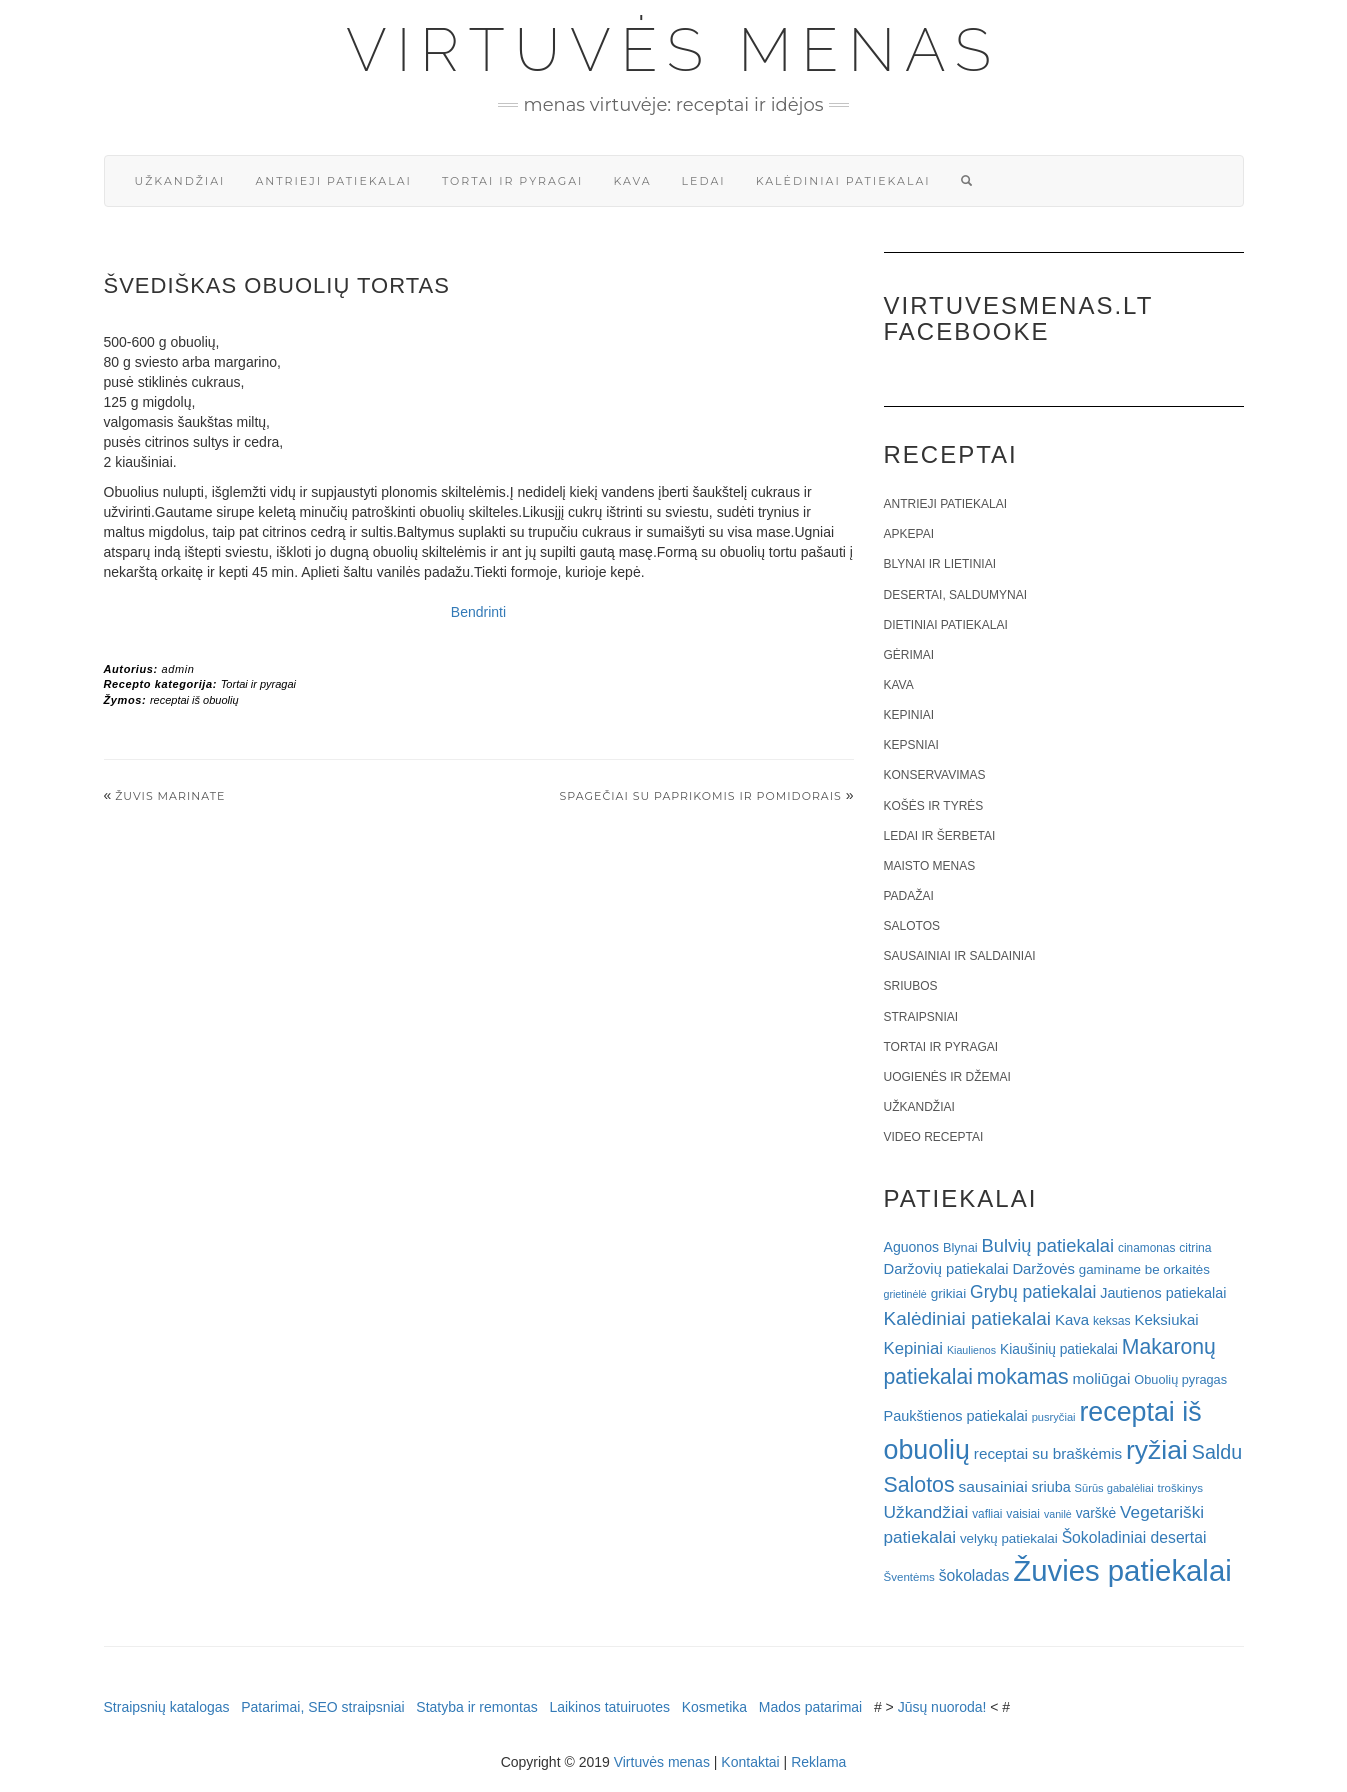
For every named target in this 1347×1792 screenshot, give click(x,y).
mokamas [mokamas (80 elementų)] (1023, 1376)
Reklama (818, 1762)
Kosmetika (714, 1707)
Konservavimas (935, 775)
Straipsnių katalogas (167, 1707)
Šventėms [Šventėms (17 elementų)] (909, 1577)
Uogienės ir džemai (947, 1077)
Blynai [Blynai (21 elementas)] (960, 1247)
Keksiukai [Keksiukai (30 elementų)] (1167, 1319)
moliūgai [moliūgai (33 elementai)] (1102, 1378)
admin (177, 669)
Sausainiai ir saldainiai (960, 956)
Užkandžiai (180, 181)
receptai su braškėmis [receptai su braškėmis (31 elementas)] (1048, 1453)
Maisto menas (930, 866)
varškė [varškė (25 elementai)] (1096, 1513)
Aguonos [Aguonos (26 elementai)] (912, 1247)
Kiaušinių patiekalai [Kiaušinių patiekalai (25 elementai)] (1059, 1349)
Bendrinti (478, 612)
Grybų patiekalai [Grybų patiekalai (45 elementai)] (1033, 1292)
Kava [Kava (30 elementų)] (1072, 1319)
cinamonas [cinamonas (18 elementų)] (1146, 1248)
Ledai (704, 181)
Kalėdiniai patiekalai (843, 181)
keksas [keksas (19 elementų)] (1112, 1321)
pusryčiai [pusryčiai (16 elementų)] (1054, 1417)
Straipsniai (921, 1017)
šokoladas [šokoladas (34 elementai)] (974, 1575)
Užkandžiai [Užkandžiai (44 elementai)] (926, 1512)
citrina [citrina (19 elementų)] (1195, 1248)
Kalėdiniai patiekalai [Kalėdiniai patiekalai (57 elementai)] (968, 1318)
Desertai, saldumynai (956, 595)
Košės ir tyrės (934, 806)
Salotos (912, 926)
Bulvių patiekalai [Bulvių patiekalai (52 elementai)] (1047, 1245)
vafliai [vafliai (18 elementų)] (987, 1514)
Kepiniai (909, 715)
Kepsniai (911, 745)
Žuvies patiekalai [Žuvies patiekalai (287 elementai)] (1122, 1570)
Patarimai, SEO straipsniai (322, 1707)
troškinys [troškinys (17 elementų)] (1181, 1488)
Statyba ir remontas (476, 1707)
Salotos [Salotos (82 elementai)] (919, 1485)
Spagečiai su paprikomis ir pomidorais (701, 796)
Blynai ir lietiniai (940, 564)
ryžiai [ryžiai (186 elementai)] (1157, 1450)
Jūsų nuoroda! (942, 1707)
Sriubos (911, 986)
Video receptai (934, 1137)
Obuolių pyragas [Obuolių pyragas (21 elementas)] (1180, 1379)
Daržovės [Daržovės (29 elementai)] (1043, 1269)
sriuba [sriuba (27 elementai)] (1051, 1487)
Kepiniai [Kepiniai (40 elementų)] (914, 1348)
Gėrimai (909, 655)
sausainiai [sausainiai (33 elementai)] (993, 1486)
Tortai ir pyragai (513, 181)
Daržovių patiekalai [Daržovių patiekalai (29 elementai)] (946, 1269)
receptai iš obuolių (194, 700)
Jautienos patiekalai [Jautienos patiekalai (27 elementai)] (1163, 1293)
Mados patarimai (811, 1707)
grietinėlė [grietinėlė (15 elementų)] (905, 1294)
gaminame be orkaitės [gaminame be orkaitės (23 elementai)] (1144, 1269)
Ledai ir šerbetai (940, 836)
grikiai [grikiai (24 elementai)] (949, 1293)
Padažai (909, 896)
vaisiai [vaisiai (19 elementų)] (1023, 1514)
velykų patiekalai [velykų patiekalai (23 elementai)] (1009, 1538)
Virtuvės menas (673, 50)
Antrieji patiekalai (333, 181)
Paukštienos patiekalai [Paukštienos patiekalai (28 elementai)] (956, 1416)
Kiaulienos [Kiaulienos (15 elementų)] (971, 1350)
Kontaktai (750, 1762)
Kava (632, 181)
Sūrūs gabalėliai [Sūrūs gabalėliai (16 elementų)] (1114, 1488)
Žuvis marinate (170, 796)
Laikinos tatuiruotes (609, 1707)
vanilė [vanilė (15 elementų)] (1058, 1514)
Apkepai (909, 534)
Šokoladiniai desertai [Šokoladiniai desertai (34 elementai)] (1134, 1537)
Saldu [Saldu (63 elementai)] (1217, 1452)
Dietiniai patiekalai (946, 625)
